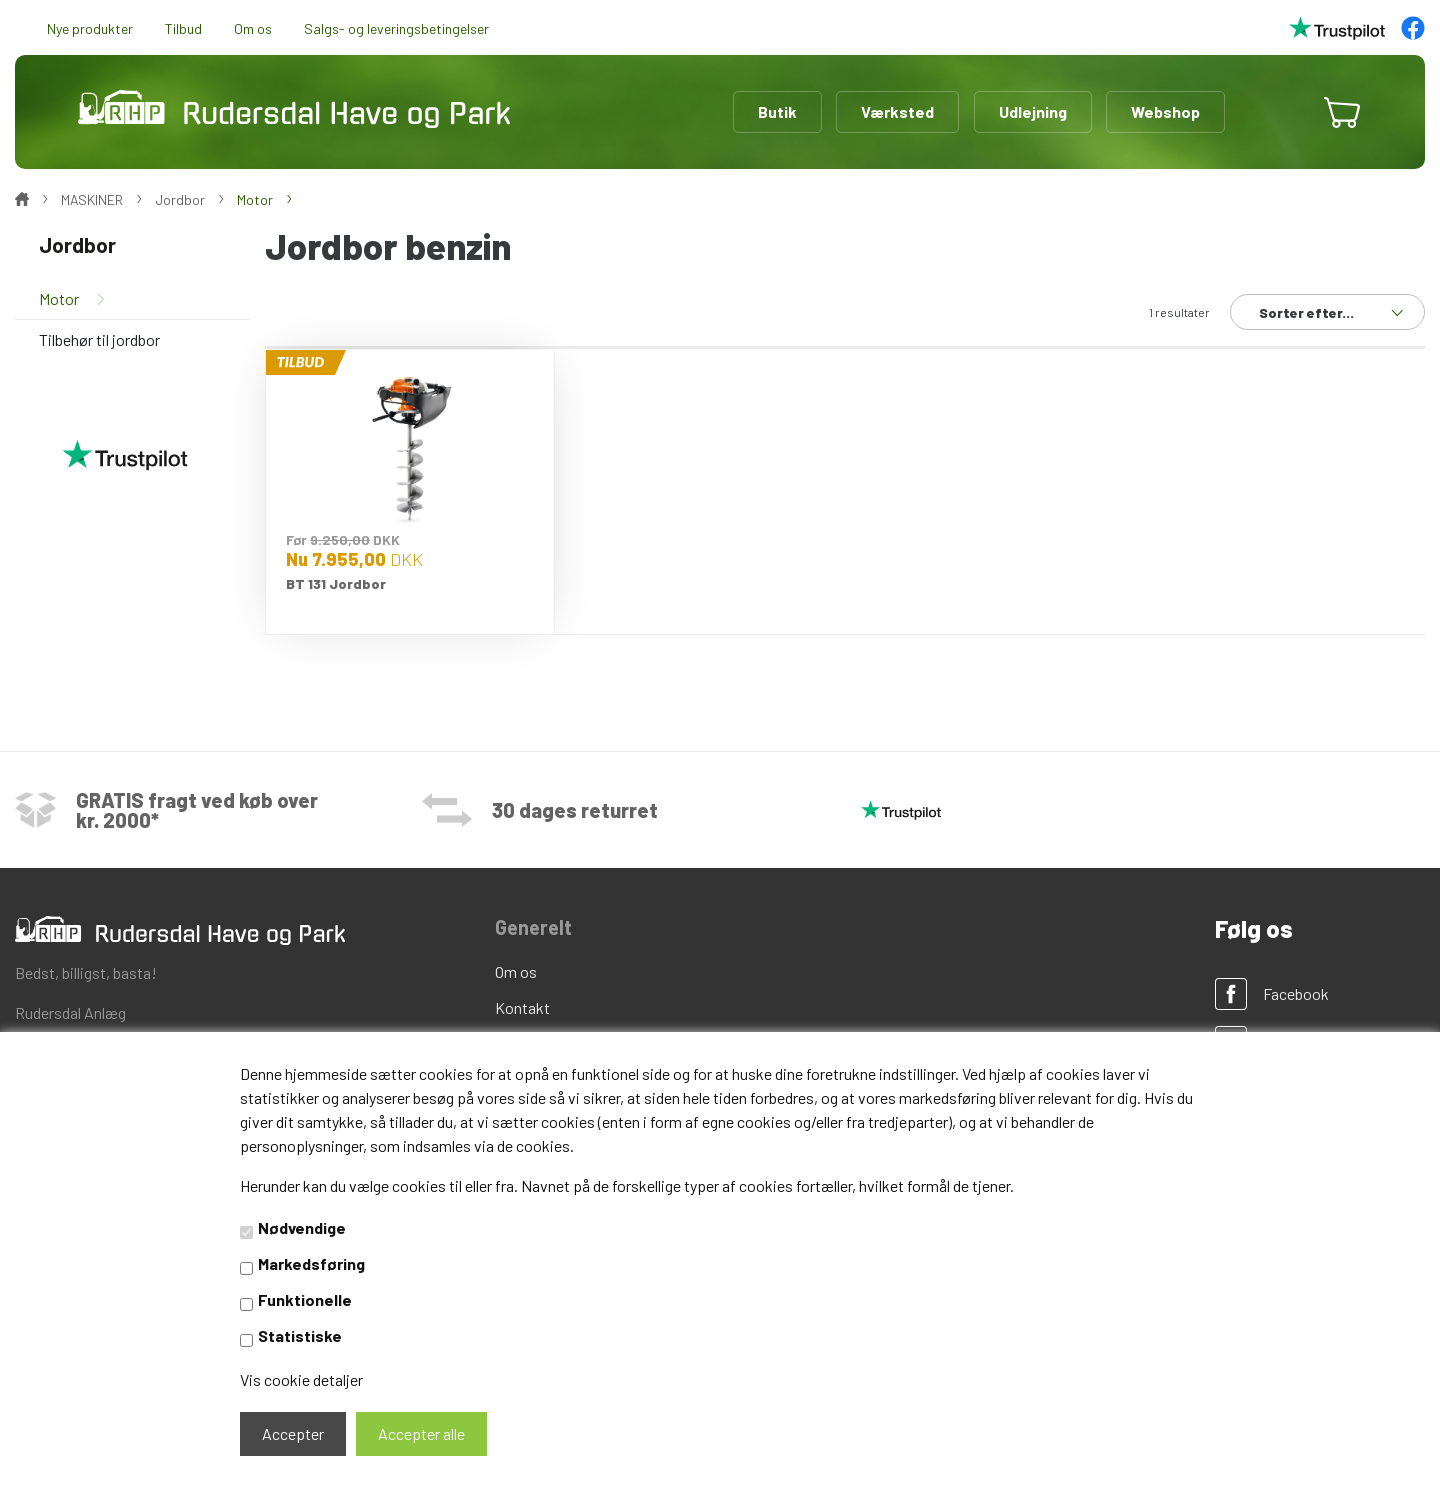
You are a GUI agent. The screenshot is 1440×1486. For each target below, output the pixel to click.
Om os (253, 28)
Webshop (1165, 111)
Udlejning (1033, 111)
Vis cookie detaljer (301, 1379)
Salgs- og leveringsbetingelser (396, 28)
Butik (777, 111)
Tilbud (183, 28)
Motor (59, 298)
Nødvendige (302, 1227)
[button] (1282, 112)
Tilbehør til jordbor (99, 339)
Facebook (1296, 993)
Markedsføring (311, 1263)
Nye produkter (90, 28)
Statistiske (300, 1335)
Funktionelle (305, 1299)
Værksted (897, 111)
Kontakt (522, 1007)
